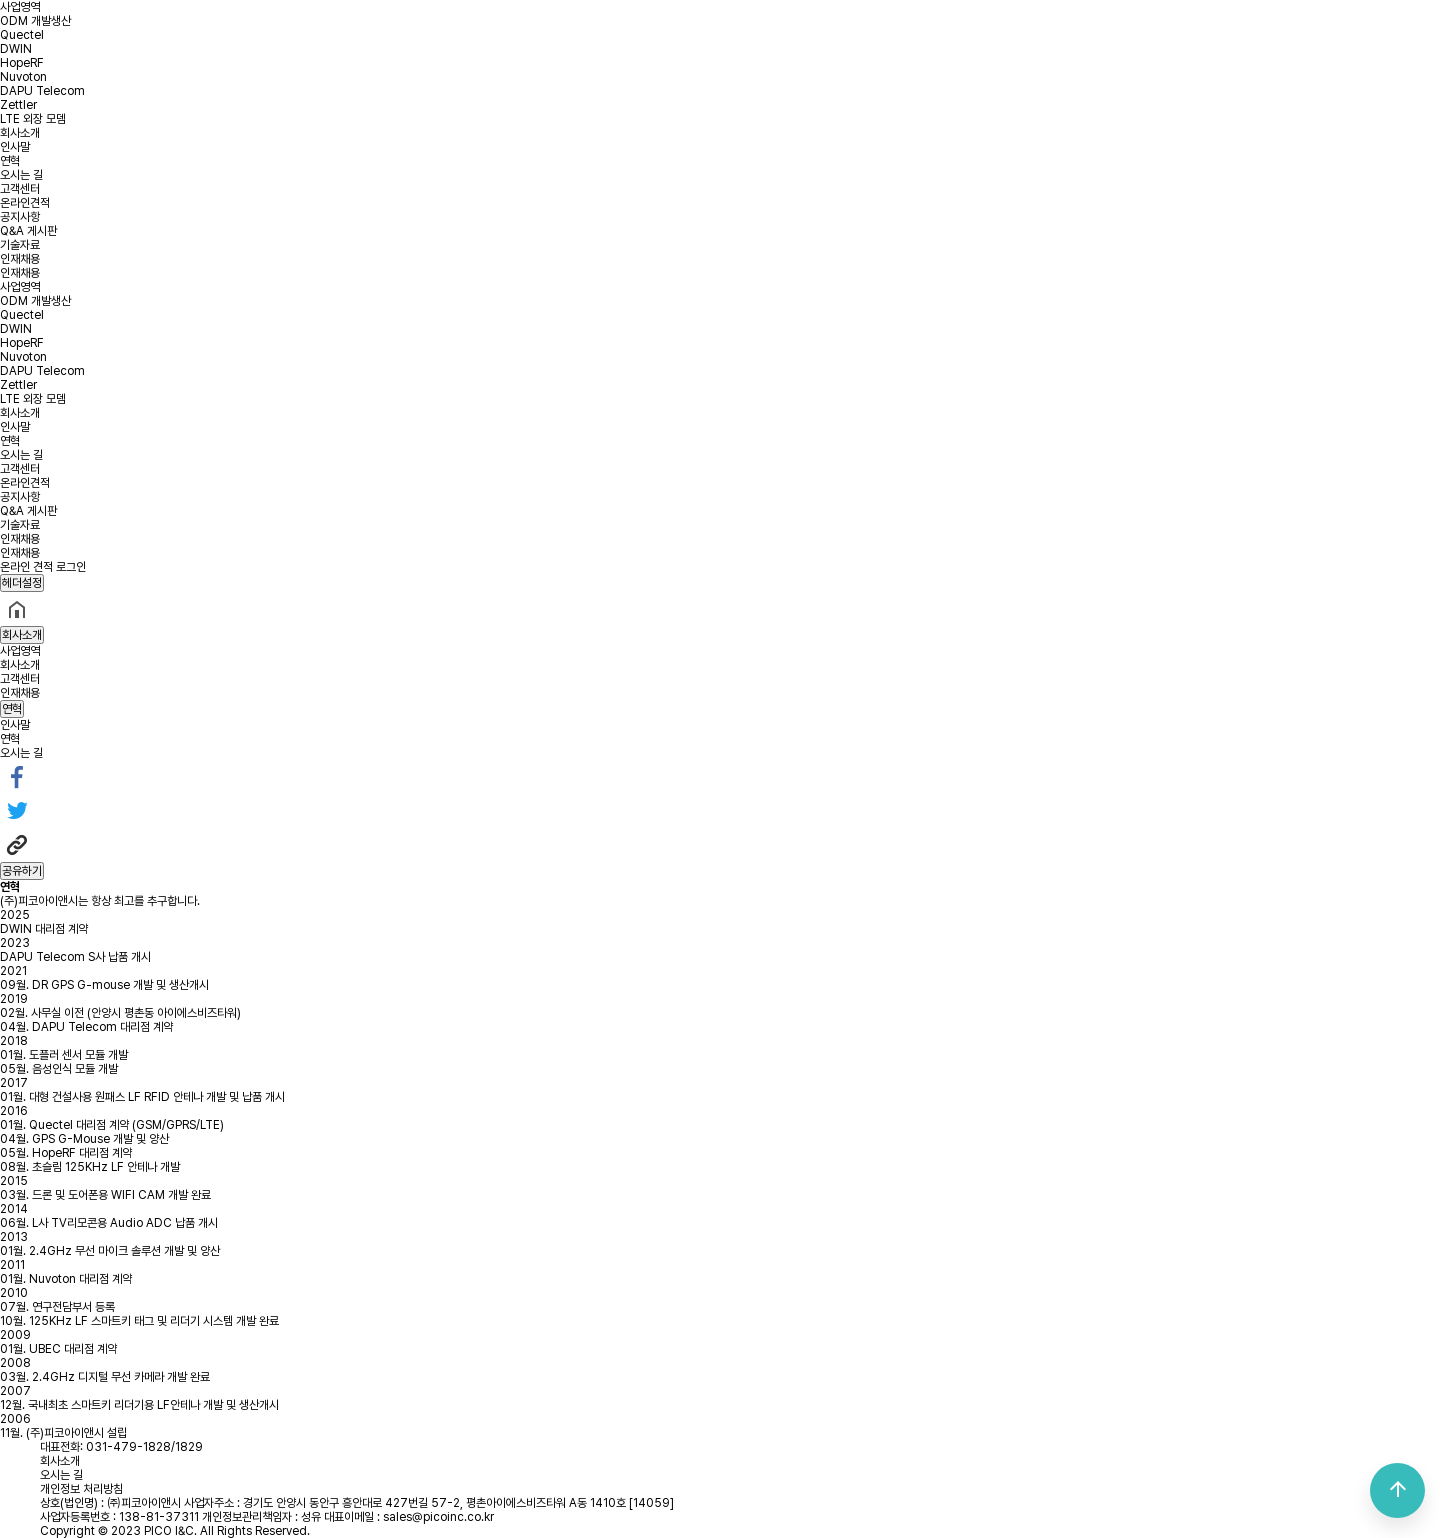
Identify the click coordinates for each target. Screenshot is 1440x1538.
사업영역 (20, 7)
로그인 (71, 567)
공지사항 (20, 217)
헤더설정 (22, 583)
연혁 (10, 161)
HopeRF (22, 63)
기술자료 (20, 245)
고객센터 (20, 189)
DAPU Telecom (42, 91)
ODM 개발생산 (35, 21)
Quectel (22, 35)
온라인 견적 (26, 567)
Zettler (18, 105)
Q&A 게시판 (28, 231)
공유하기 (22, 871)
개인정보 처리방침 (81, 1489)
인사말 (15, 147)
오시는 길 (21, 175)
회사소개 (20, 133)
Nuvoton (23, 77)
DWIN (16, 49)
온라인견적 (25, 203)
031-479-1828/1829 (144, 1447)
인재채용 (20, 259)
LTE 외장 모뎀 (33, 119)
